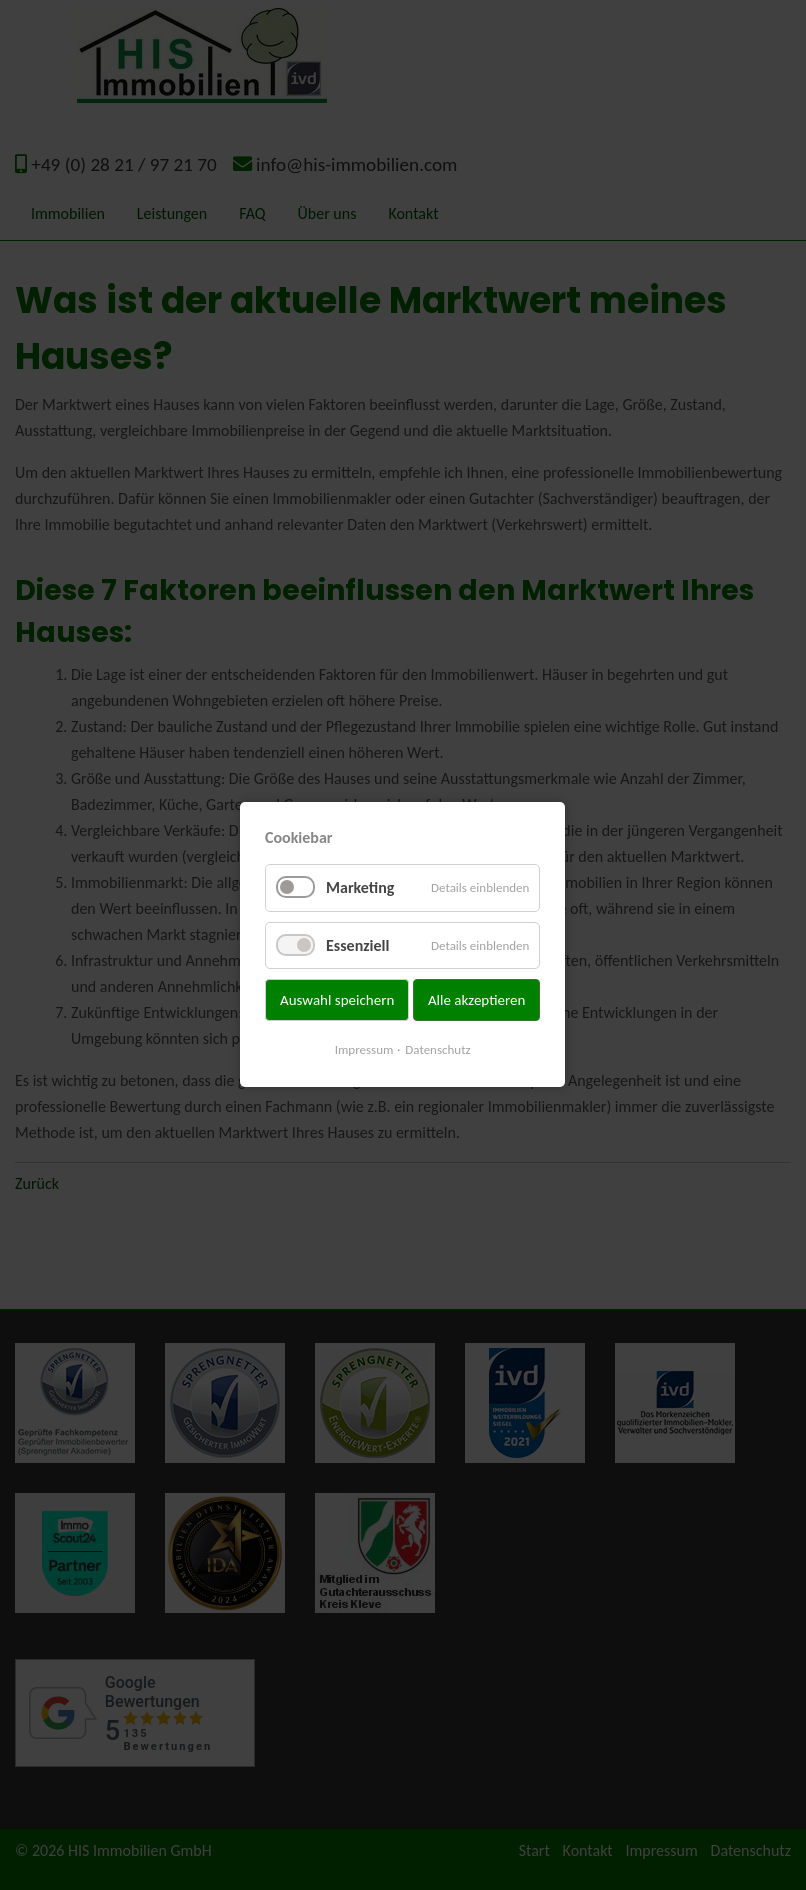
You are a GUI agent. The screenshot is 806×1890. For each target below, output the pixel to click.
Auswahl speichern (337, 1000)
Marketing (360, 888)
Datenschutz (438, 1050)
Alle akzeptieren (477, 1000)
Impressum (364, 1050)
